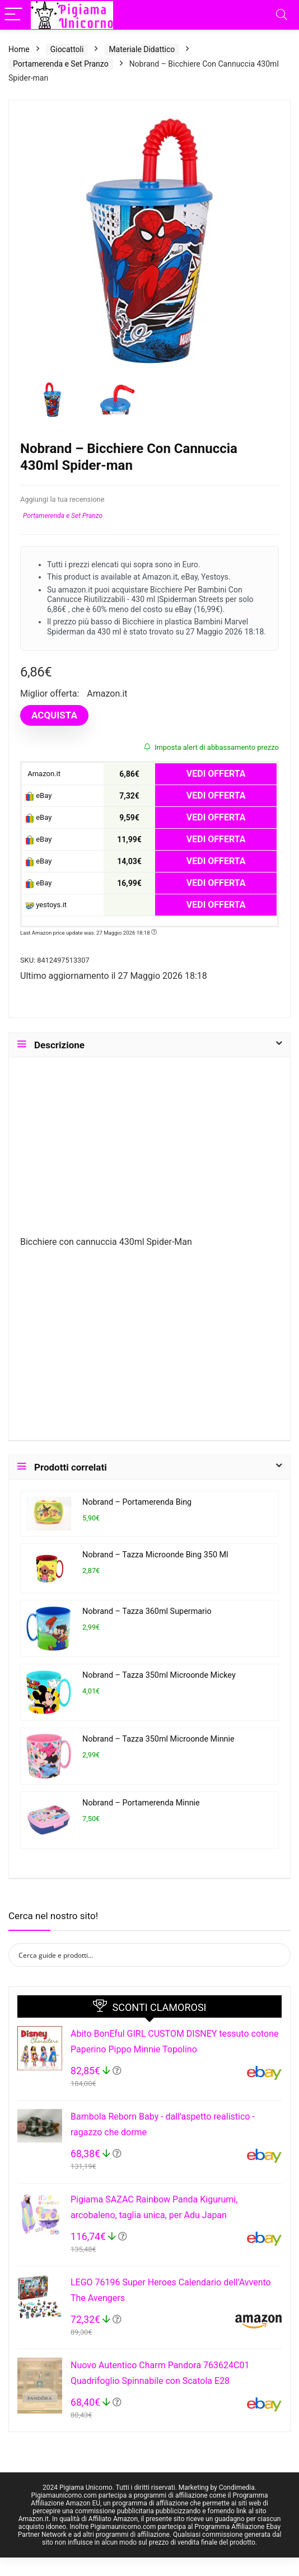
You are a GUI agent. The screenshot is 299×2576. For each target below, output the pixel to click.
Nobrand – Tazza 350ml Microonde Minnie (158, 1739)
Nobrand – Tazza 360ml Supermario (147, 1611)
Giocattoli (67, 49)
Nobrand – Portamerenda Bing (136, 1502)
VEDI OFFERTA (216, 773)
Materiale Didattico (142, 49)
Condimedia (237, 2487)
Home (19, 49)
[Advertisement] (149, 1151)
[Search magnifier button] (279, 1955)
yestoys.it (46, 905)
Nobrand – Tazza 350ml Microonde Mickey (159, 1675)
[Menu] (13, 15)
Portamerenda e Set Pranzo (61, 63)
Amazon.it (42, 773)
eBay (38, 796)
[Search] (281, 15)
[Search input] (142, 1955)
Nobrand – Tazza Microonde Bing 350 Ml (155, 1555)
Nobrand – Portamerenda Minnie (141, 1803)
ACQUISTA (54, 715)
